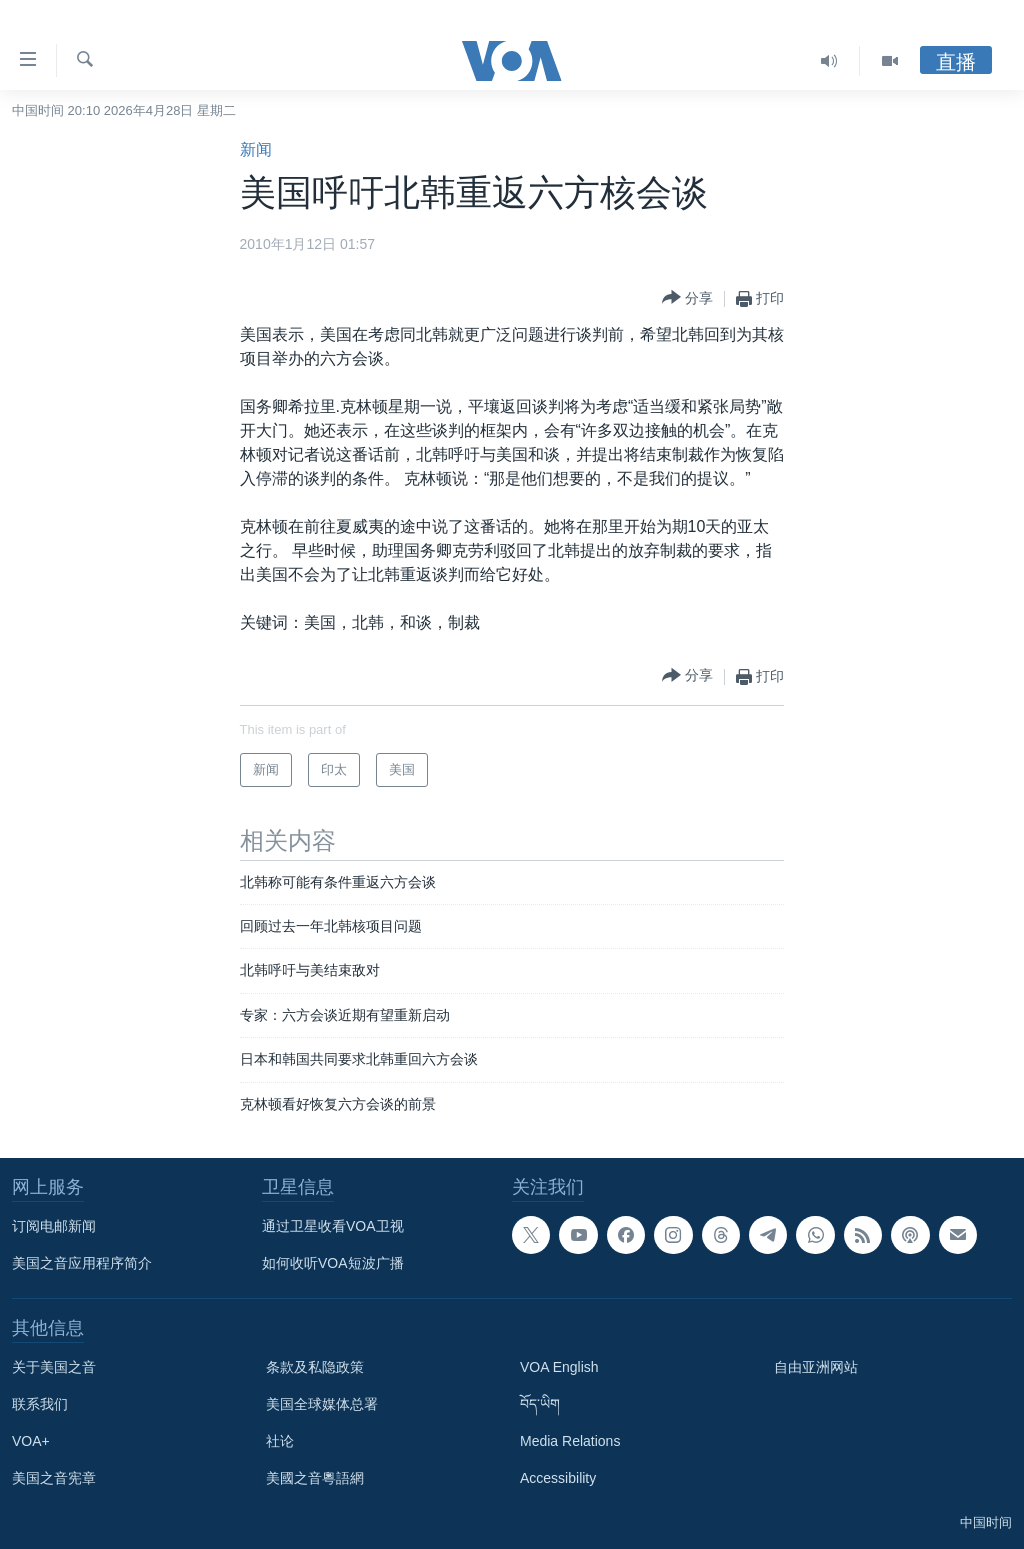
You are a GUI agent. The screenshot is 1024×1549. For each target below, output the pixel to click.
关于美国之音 (54, 1367)
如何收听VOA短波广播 (333, 1263)
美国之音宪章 (54, 1478)
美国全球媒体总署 (322, 1404)
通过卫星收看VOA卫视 (333, 1226)
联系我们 (40, 1404)
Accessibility (558, 1478)
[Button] (687, 298)
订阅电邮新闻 (54, 1226)
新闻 (256, 149)
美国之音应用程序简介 (82, 1263)
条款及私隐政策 (315, 1367)
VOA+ (31, 1441)
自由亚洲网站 (816, 1367)
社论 (280, 1441)
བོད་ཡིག (540, 1404)
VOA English (559, 1367)
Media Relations (570, 1441)
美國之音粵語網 (315, 1478)
